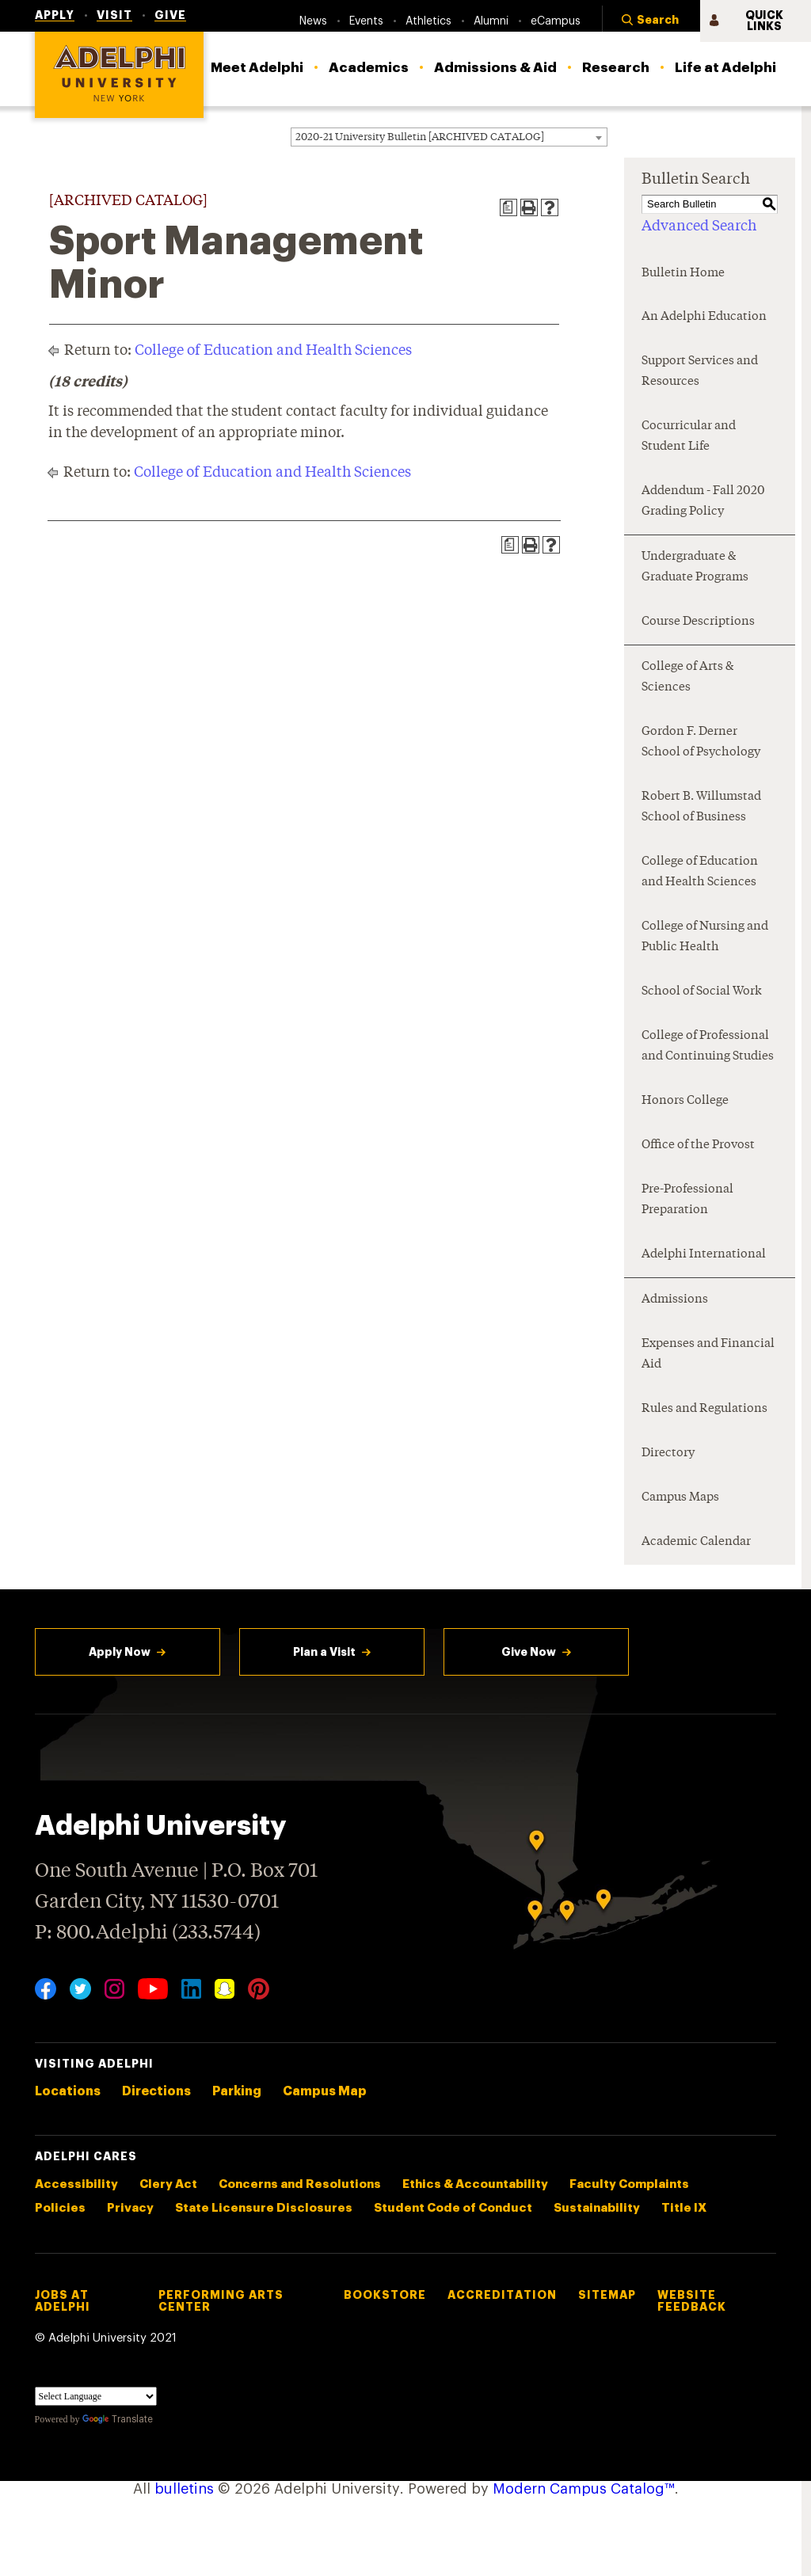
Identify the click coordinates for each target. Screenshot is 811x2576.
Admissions (675, 1300)
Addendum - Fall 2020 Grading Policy (703, 501)
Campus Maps (680, 1498)
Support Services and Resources (700, 372)
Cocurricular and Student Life (689, 436)
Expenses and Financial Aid (708, 1354)
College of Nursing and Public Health (705, 937)
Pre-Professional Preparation (687, 1200)
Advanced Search (699, 226)
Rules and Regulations (704, 1409)
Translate (117, 2419)
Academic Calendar (696, 1542)
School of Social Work (702, 992)
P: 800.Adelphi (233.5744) (148, 1931)
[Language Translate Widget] (96, 2396)
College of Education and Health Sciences (273, 351)
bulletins (184, 2489)
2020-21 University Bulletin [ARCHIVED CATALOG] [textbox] (419, 137)
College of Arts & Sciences (687, 677)
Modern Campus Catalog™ (584, 2489)
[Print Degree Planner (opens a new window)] (508, 207)
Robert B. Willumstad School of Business (701, 807)
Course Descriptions (698, 622)
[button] (651, 21)
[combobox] (449, 136)
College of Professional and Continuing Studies (708, 1046)
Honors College (685, 1101)
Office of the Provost (698, 1145)
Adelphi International (704, 1255)
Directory (668, 1453)
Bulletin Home (683, 274)
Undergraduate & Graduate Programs (695, 567)
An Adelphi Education (704, 317)
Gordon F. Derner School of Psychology (701, 742)
